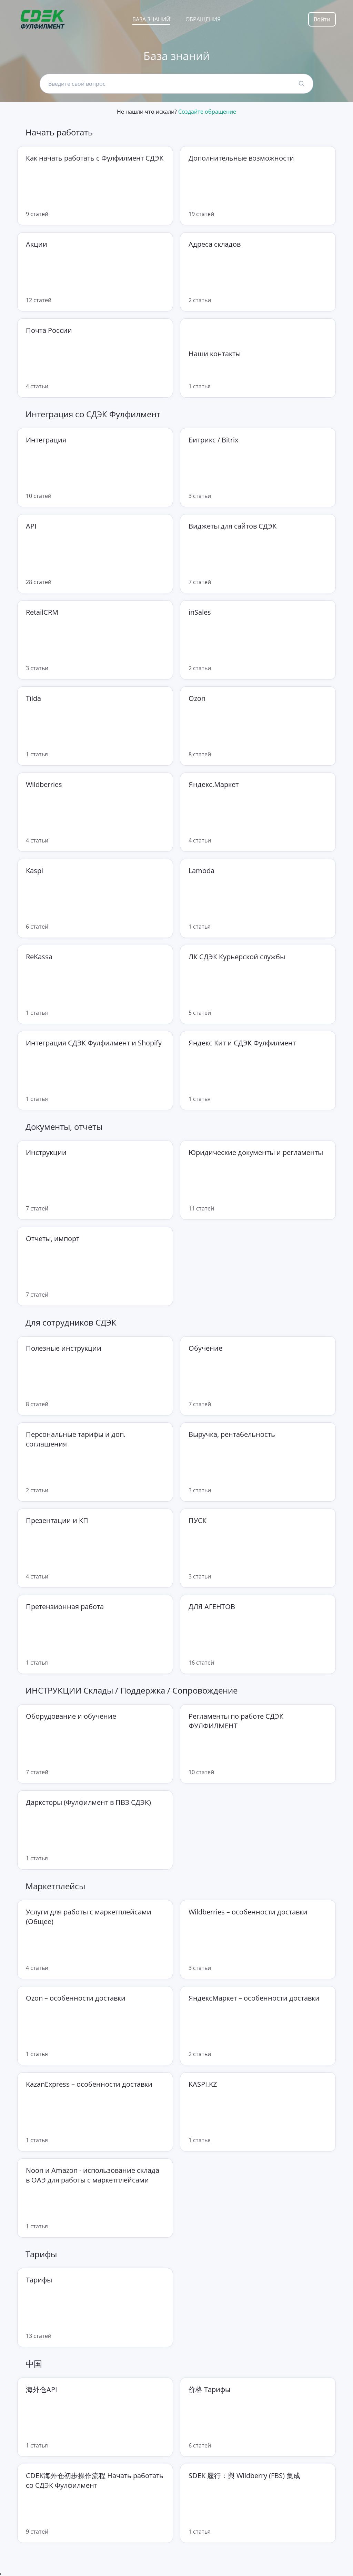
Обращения (203, 19)
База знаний (151, 19)
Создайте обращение (207, 111)
